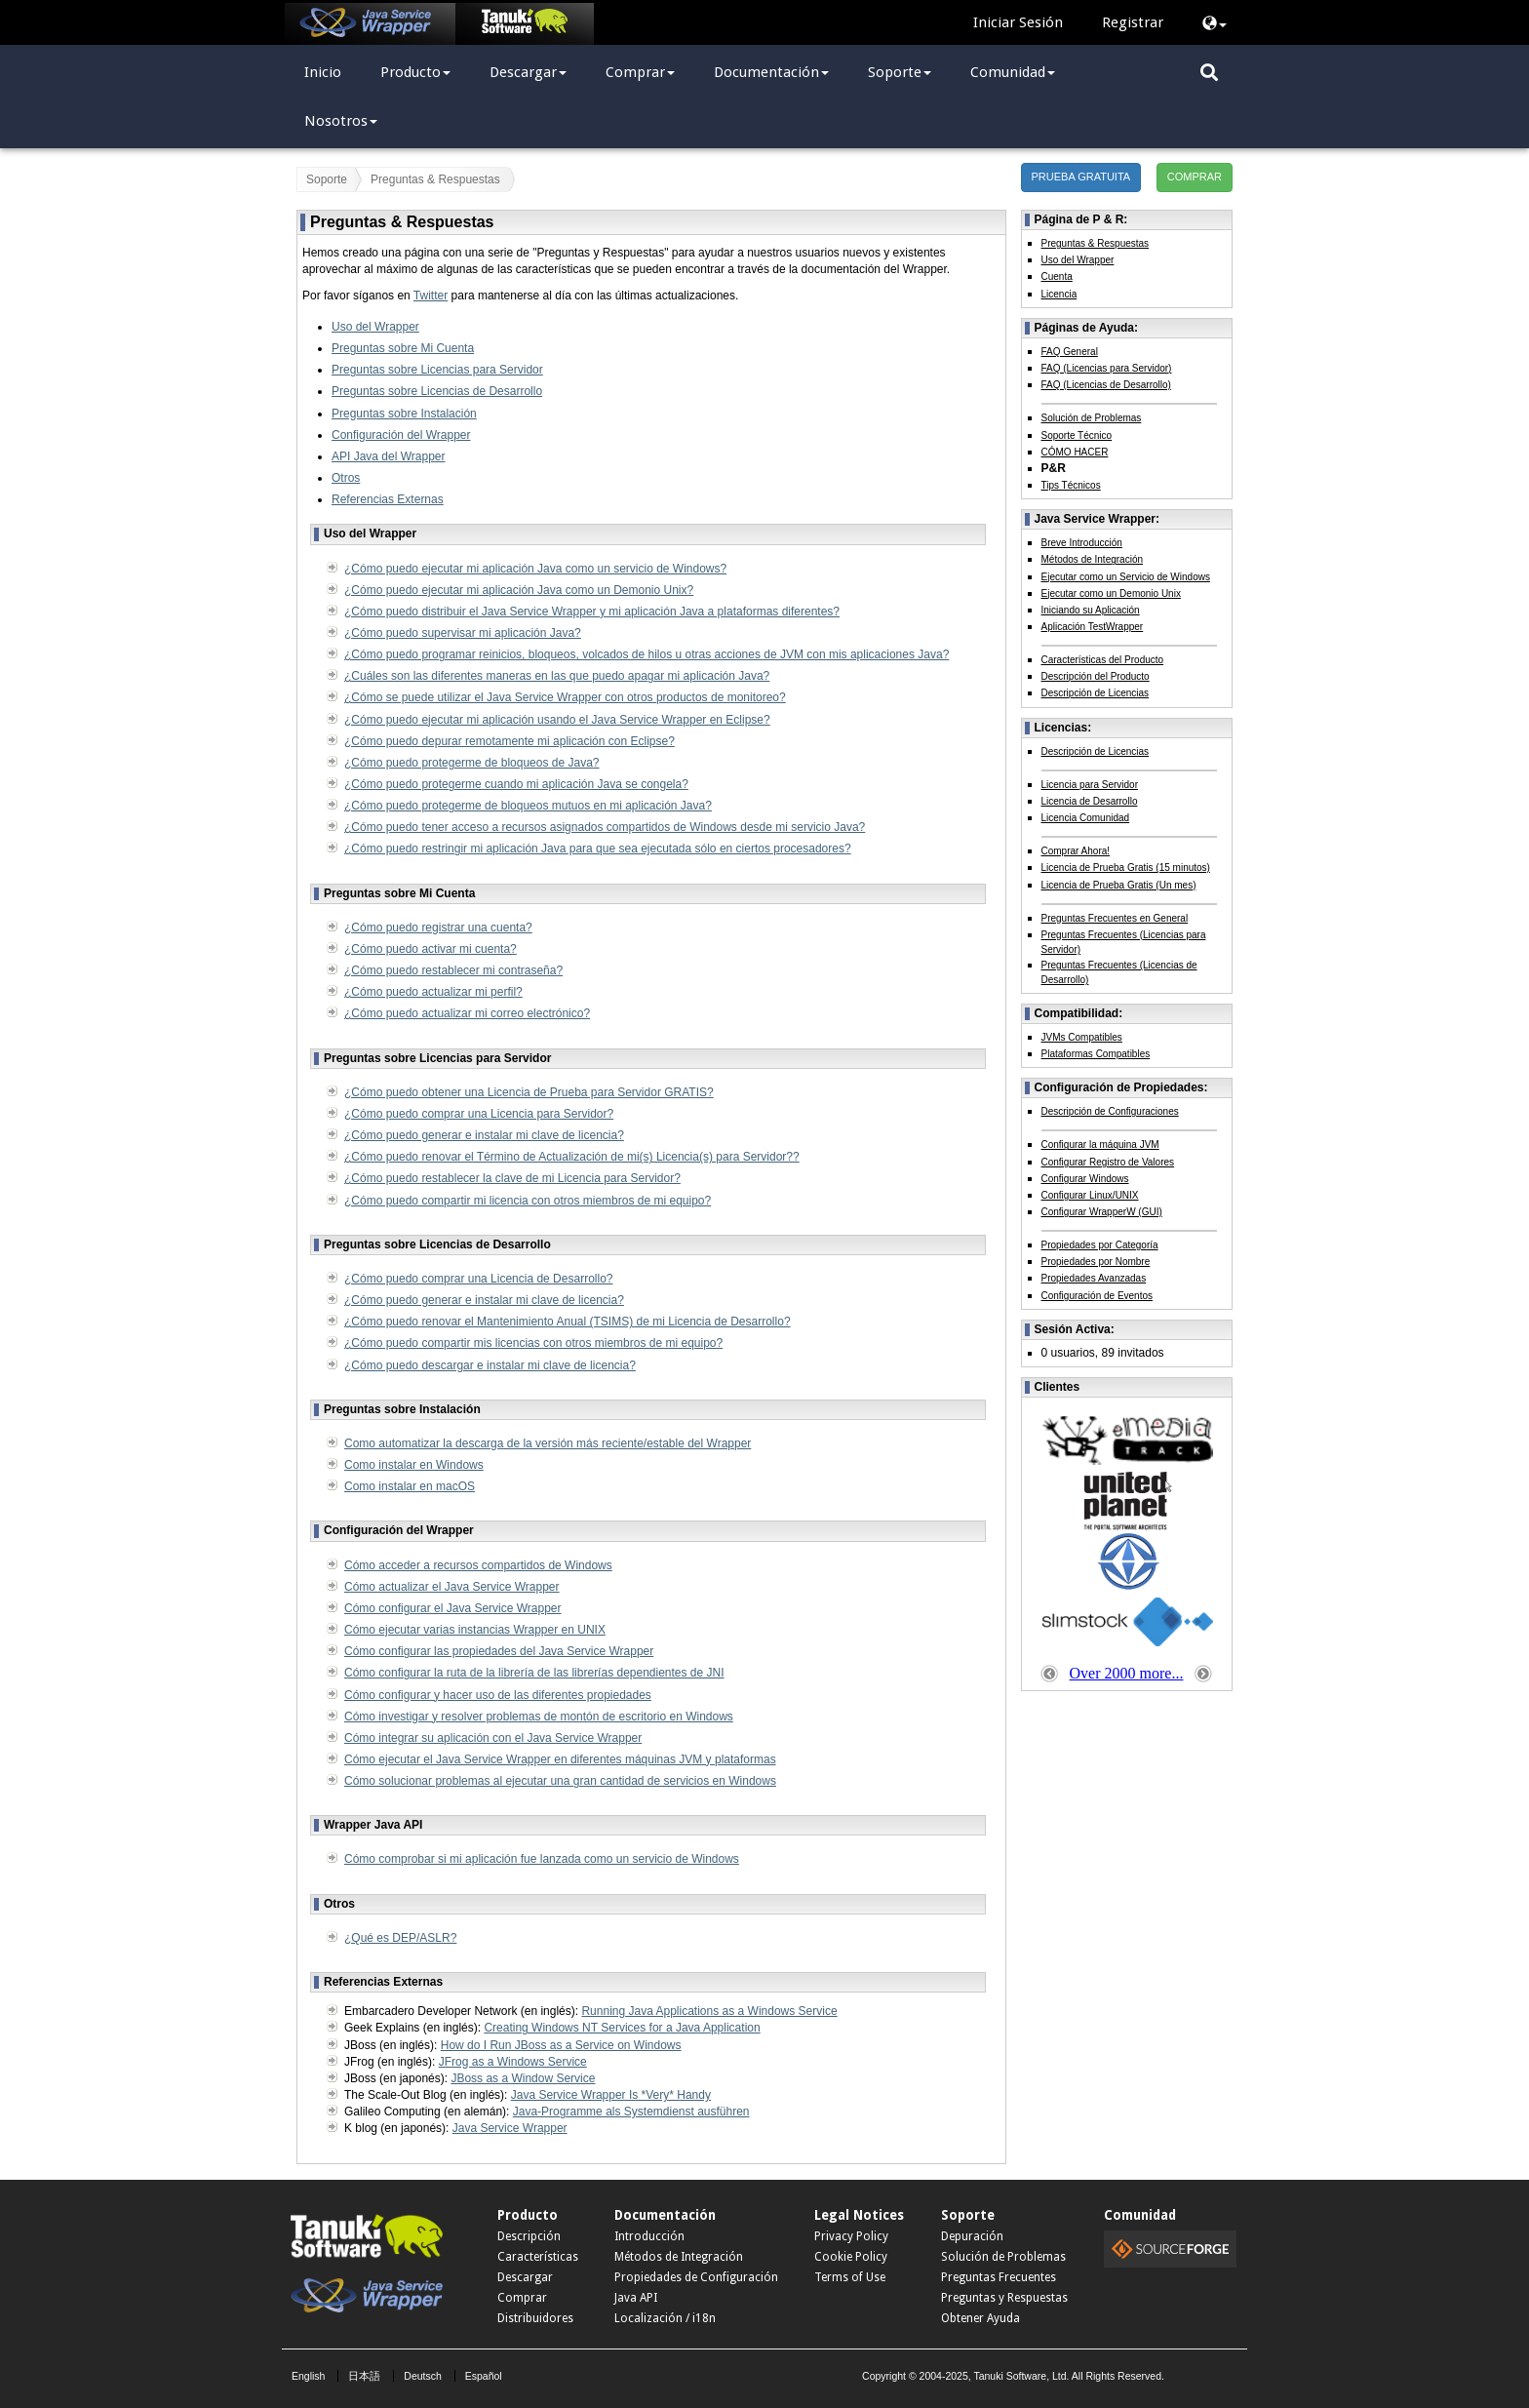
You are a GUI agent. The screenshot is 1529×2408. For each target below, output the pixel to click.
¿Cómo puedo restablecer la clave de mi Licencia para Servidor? (512, 1178)
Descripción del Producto (1095, 676)
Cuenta (1057, 276)
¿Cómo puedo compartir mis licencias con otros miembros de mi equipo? (533, 1343)
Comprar (640, 72)
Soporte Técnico (1077, 435)
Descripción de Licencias (1095, 693)
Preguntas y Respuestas (1004, 2298)
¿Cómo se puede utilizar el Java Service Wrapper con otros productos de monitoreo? (565, 697)
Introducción (649, 2236)
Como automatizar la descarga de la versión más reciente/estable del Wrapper (547, 1443)
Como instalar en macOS (409, 1486)
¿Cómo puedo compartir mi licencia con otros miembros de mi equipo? (527, 1200)
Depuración (972, 2236)
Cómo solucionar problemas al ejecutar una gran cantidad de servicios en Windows (560, 1781)
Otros (346, 478)
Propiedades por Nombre (1096, 1261)
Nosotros (340, 121)
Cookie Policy (850, 2257)
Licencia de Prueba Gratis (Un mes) (1118, 885)
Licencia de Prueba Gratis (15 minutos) (1125, 867)
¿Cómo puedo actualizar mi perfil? (433, 992)
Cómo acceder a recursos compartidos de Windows (478, 1565)
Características (537, 2257)
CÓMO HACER (1075, 452)
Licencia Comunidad (1085, 817)
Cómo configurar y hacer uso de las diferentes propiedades (497, 1695)
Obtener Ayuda (980, 2318)
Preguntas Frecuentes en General (1115, 918)
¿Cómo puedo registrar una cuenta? (438, 927)
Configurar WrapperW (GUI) (1101, 1211)
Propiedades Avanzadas (1094, 1278)
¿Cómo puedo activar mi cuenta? (430, 949)
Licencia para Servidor (1090, 784)
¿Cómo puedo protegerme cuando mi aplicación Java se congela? (516, 784)
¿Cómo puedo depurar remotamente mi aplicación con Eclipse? (509, 741)
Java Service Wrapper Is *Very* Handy (611, 2095)
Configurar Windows (1085, 1178)
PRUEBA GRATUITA (1081, 176)
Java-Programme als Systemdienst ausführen (631, 2111)
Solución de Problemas (1091, 418)
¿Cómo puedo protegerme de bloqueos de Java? (472, 763)
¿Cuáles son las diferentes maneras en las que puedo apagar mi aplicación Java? (556, 676)
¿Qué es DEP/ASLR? (400, 1938)
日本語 (364, 2376)
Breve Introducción (1081, 542)
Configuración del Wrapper (401, 435)
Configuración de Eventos (1097, 1295)
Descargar (528, 72)
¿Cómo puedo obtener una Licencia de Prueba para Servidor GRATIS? (529, 1092)
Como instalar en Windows (414, 1465)
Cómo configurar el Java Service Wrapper (453, 1608)
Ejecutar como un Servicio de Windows (1125, 577)
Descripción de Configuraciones (1110, 1111)
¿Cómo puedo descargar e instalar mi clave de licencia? (490, 1365)
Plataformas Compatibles (1096, 1053)
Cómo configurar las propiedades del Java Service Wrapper (498, 1651)
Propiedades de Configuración (696, 2277)
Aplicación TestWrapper (1092, 626)
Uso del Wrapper (375, 327)
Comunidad (1012, 72)
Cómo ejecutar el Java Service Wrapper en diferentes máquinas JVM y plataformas (560, 1759)
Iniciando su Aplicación (1090, 610)
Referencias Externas (388, 499)
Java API (635, 2298)
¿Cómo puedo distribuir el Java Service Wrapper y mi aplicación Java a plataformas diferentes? (592, 611)
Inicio (322, 72)
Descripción (529, 2236)
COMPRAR (1194, 176)
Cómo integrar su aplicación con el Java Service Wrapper (493, 1738)
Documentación (771, 72)
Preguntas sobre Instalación (404, 413)
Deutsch (423, 2376)
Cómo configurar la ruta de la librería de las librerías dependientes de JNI (534, 1672)
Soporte (899, 72)
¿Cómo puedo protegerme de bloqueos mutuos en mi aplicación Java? (528, 805)
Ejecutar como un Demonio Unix (1111, 593)
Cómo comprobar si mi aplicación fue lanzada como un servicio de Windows (541, 1859)
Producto (415, 72)
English (308, 2376)
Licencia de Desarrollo (1089, 801)
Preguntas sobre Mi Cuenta (403, 348)
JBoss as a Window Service (523, 2078)
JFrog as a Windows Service (513, 2062)
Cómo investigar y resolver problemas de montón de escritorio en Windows (538, 1716)
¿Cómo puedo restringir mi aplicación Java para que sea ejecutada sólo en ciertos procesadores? (597, 848)
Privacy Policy (851, 2236)
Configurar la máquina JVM (1100, 1144)
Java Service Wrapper (510, 2128)
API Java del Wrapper (389, 456)
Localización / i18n (665, 2318)
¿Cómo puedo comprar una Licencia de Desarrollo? (478, 1278)
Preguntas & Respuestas (1095, 243)
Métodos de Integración (1092, 559)
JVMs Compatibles (1081, 1037)
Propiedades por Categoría (1099, 1245)
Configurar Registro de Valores (1108, 1162)
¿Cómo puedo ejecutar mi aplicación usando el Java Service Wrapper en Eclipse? (557, 720)
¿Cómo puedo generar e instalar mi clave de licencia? (484, 1135)
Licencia (1059, 294)
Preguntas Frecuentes (998, 2277)
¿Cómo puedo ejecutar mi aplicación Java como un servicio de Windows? (535, 568)
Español (483, 2376)
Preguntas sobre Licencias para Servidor (437, 369)
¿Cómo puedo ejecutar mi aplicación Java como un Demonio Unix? (518, 590)
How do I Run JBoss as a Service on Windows (561, 2045)
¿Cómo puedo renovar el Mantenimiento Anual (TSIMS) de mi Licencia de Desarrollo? (567, 1321)
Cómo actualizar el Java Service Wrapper (452, 1587)
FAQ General (1069, 351)
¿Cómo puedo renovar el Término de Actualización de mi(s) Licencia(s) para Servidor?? (572, 1157)
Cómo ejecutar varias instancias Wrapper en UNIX (475, 1630)
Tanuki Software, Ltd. (1021, 2376)
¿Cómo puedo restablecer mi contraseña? (453, 970)
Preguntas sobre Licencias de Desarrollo (437, 391)
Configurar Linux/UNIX (1090, 1195)
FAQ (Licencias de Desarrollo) (1106, 384)
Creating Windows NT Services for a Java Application (622, 2027)
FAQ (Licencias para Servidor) (1106, 368)
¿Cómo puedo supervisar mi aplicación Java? (462, 633)
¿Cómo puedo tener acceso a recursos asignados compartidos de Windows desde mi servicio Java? (604, 827)
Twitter (430, 295)
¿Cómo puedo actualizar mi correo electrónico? (467, 1013)
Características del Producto (1102, 659)
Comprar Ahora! (1076, 851)
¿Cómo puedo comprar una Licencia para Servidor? (478, 1114)
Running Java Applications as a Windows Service (709, 2011)
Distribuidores (535, 2318)
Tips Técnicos (1071, 485)
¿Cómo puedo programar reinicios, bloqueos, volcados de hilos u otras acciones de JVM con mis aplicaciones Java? (646, 654)
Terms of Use (849, 2277)
